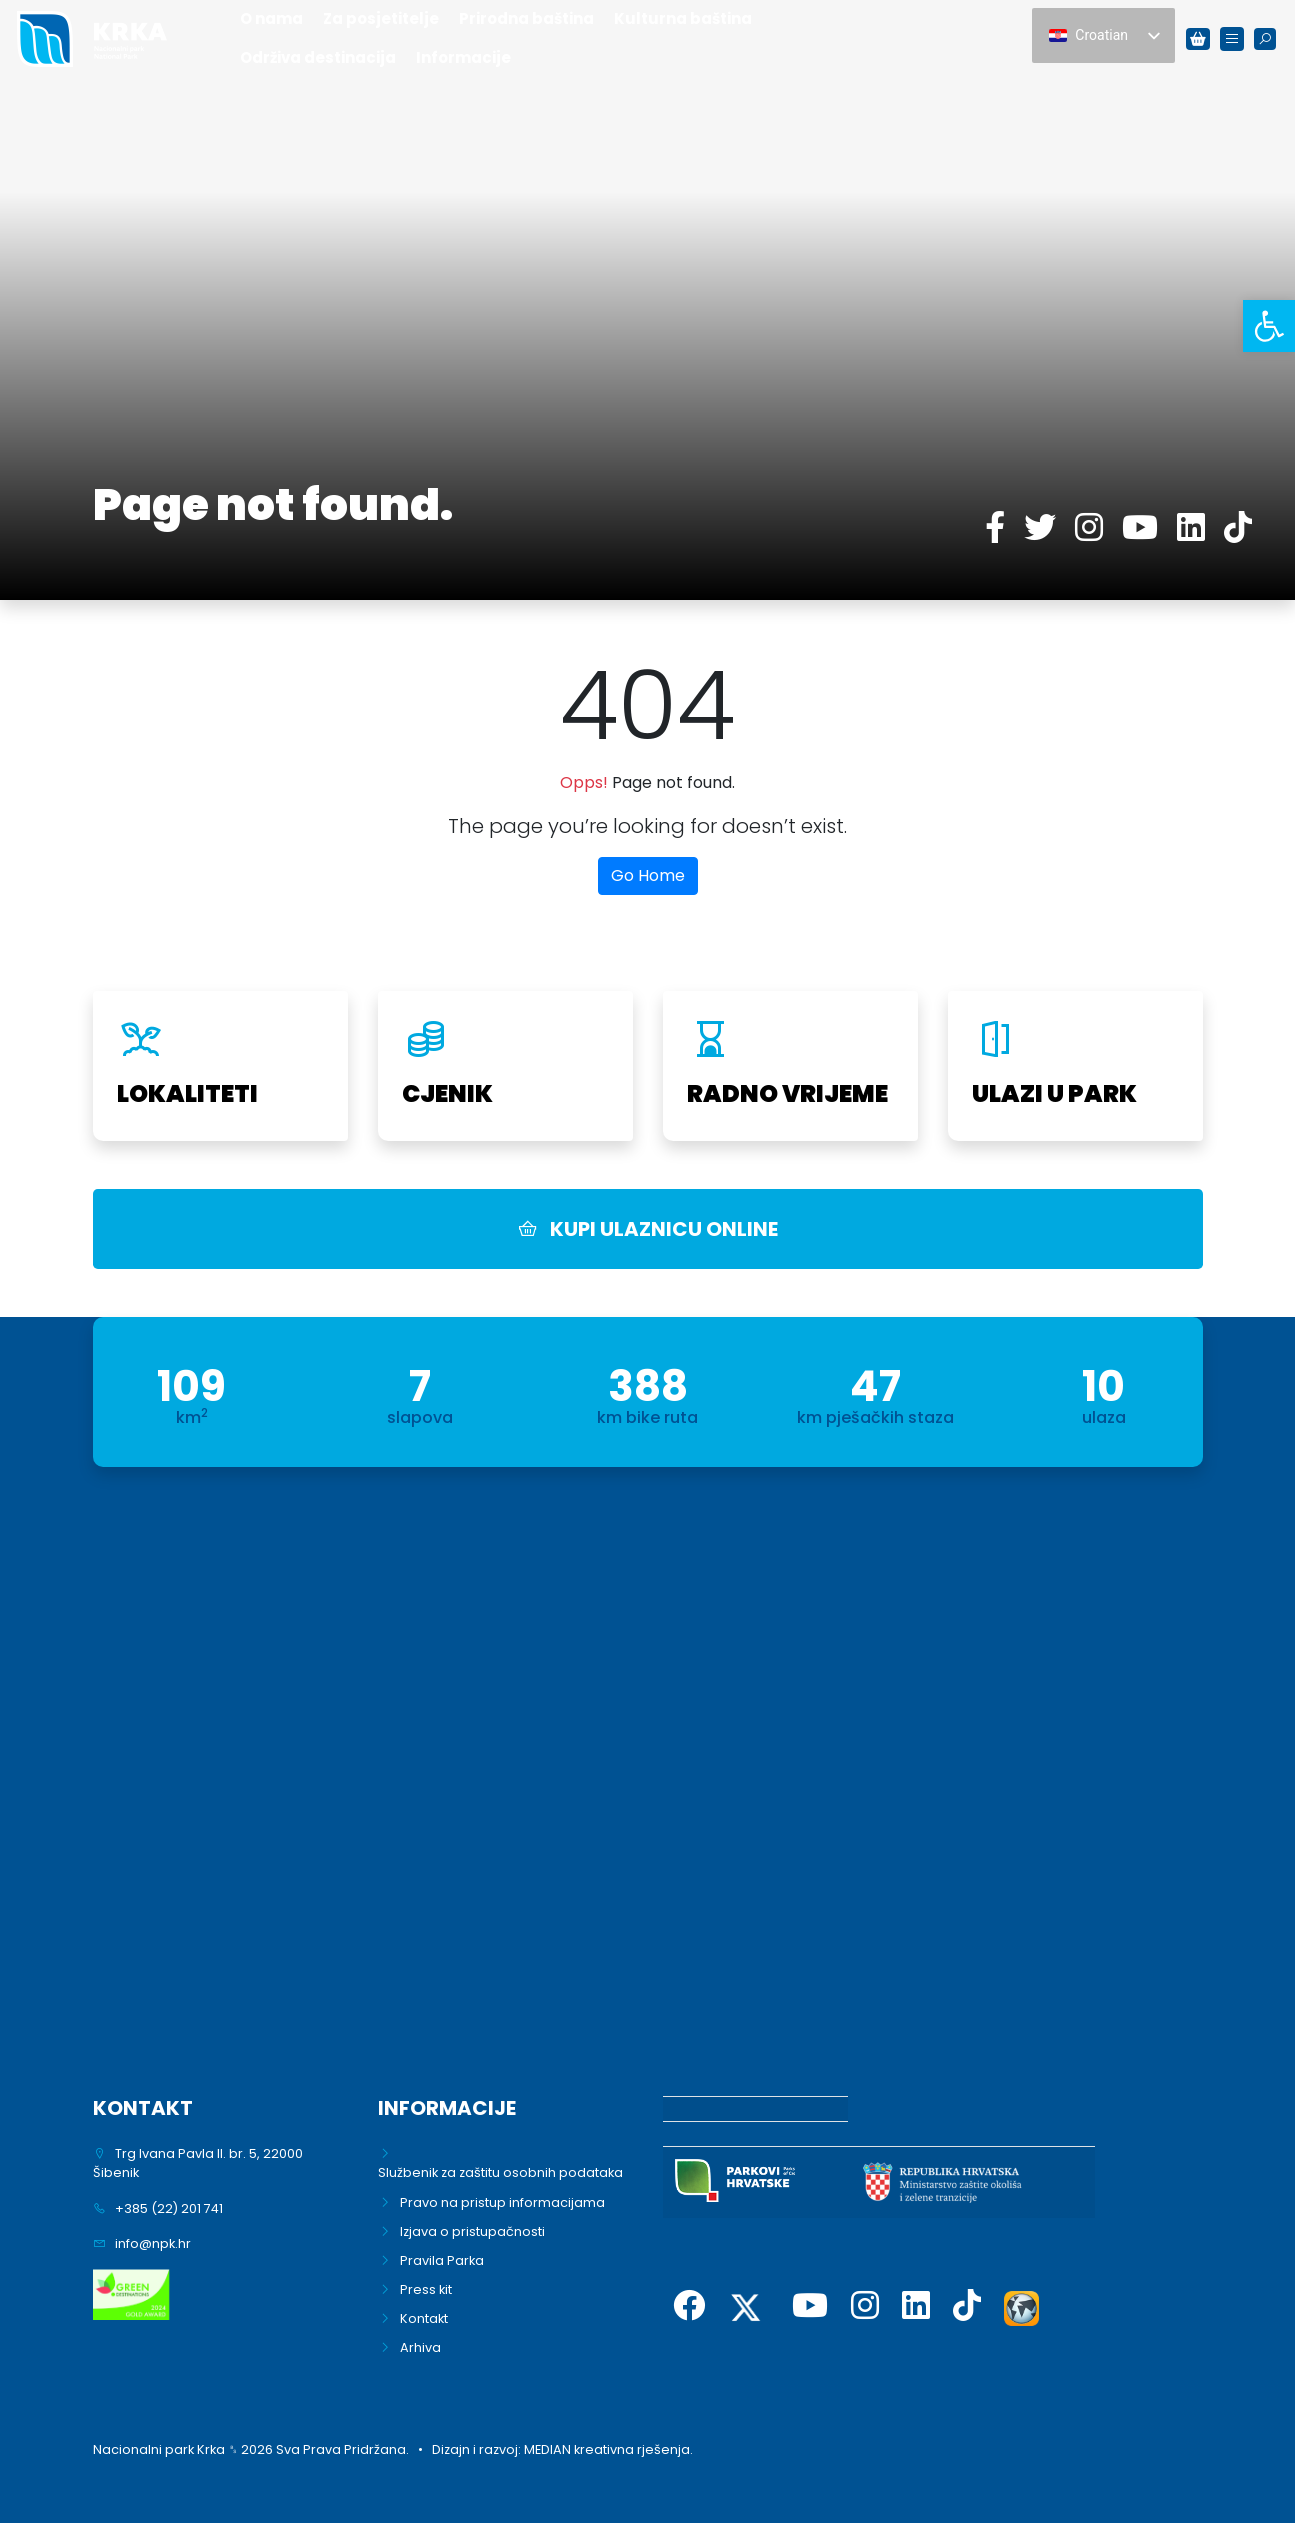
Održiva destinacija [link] (318, 57)
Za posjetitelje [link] (381, 18)
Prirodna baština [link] (526, 18)
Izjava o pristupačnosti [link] (472, 2231)
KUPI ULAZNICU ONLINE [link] (648, 1229)
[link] (1269, 326)
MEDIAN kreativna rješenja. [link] (608, 2449)
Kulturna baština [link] (683, 18)
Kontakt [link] (424, 2318)
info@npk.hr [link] (153, 2243)
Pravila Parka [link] (442, 2260)
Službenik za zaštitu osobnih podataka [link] (500, 2172)
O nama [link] (271, 18)
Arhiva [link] (420, 2347)
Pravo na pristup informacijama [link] (502, 2202)
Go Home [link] (648, 875)
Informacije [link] (463, 57)
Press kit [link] (426, 2289)
